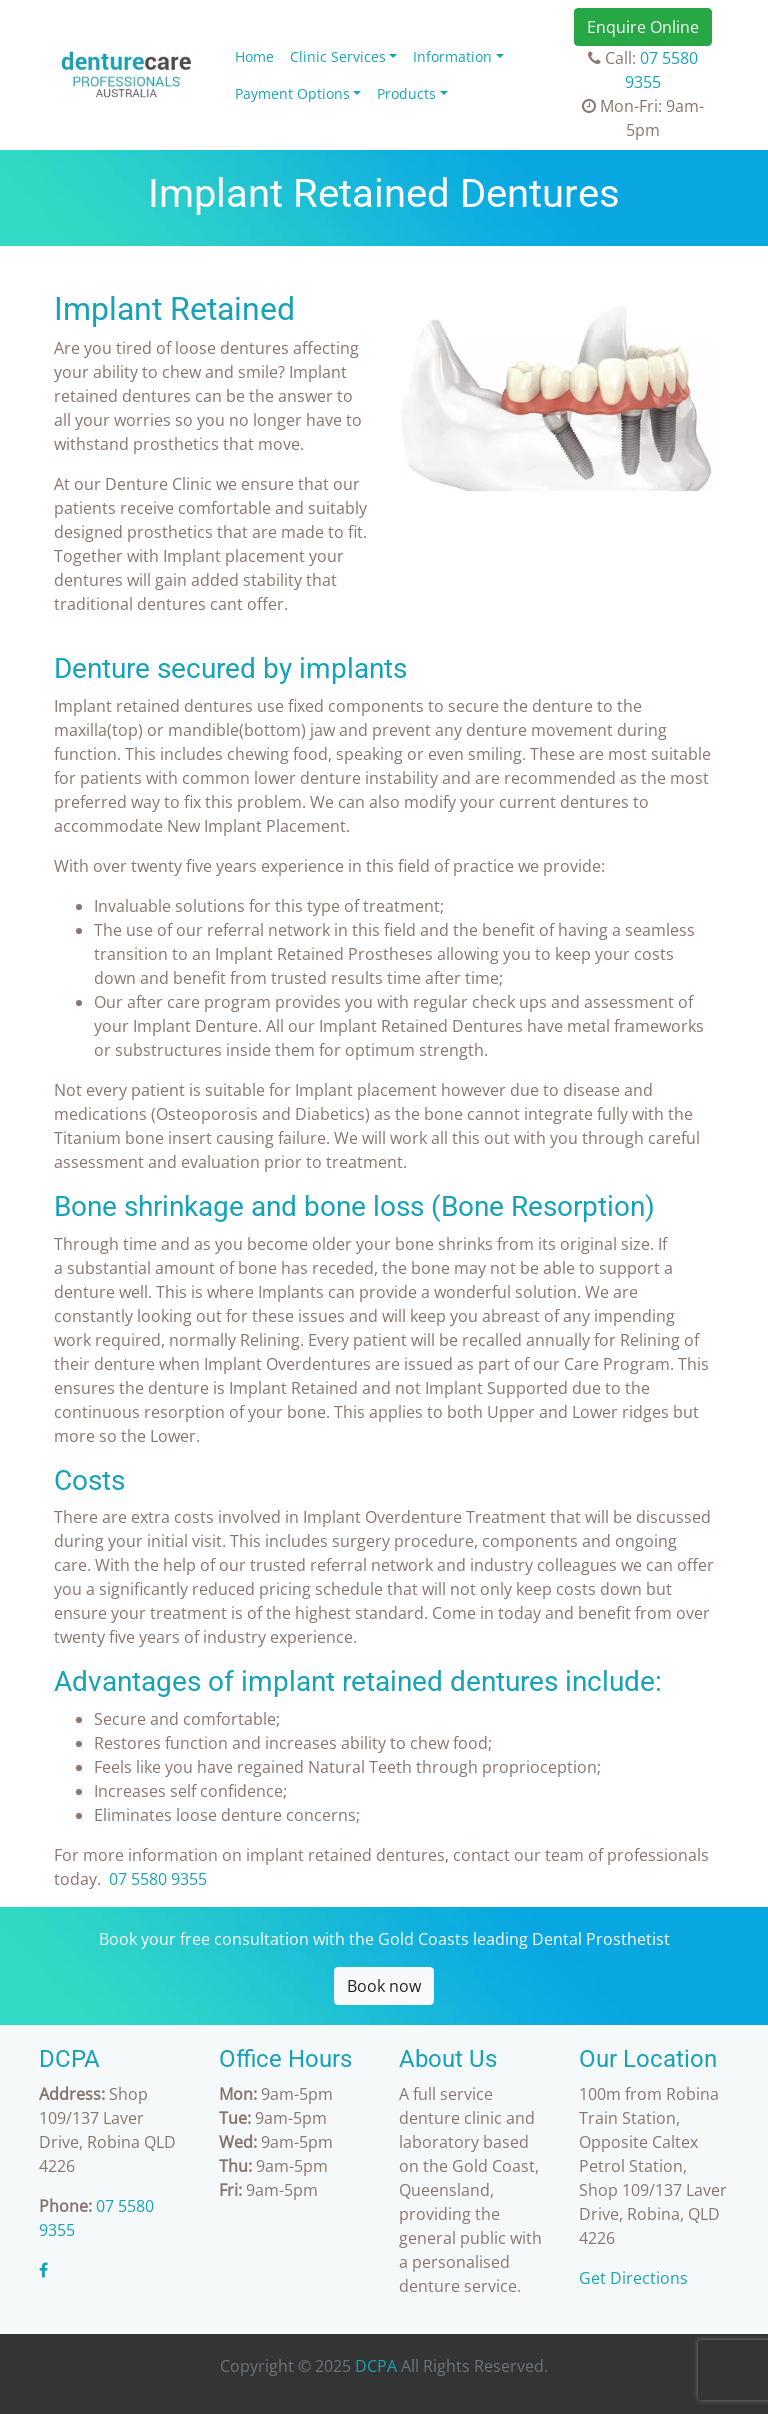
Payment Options (292, 93)
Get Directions (633, 2278)
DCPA (376, 2366)
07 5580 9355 (158, 1879)
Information (452, 56)
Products (406, 93)
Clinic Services (338, 56)
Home (254, 56)
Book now (384, 1986)
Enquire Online (643, 27)
